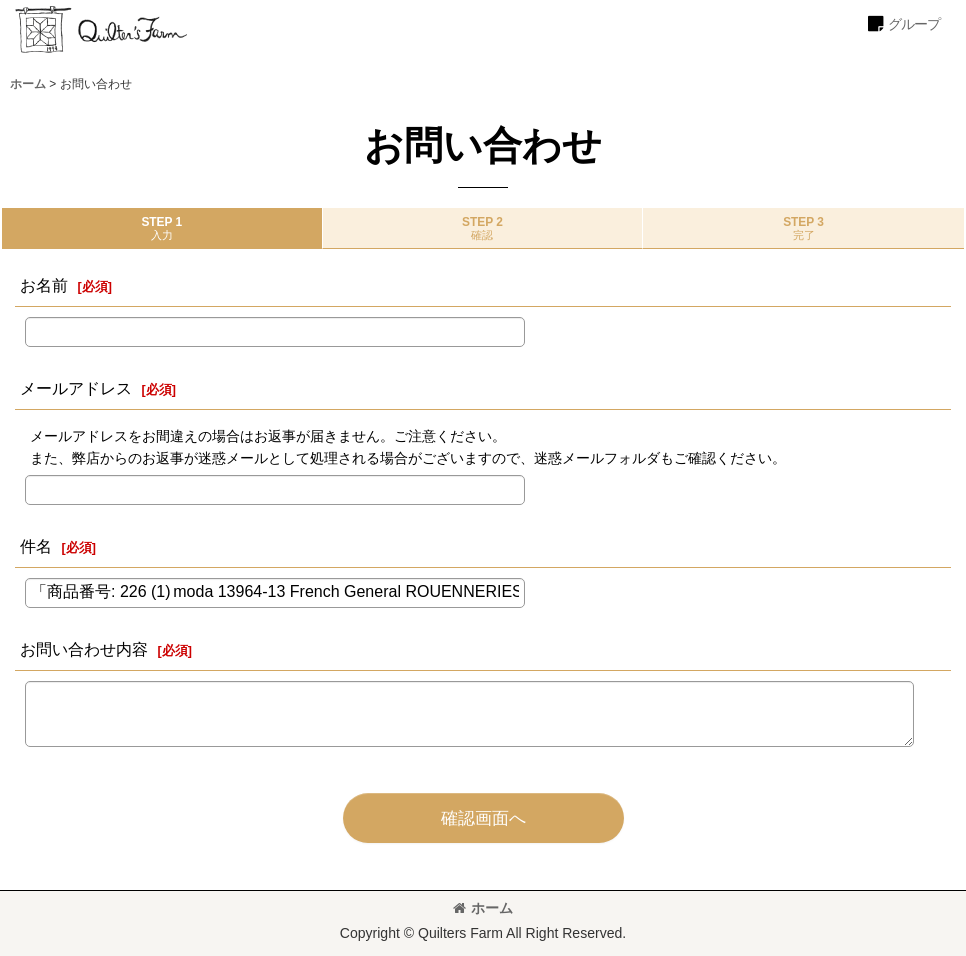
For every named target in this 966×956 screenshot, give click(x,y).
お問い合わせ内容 (84, 649)
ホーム (483, 908)
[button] (903, 24)
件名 (36, 546)
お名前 (44, 285)
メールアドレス (76, 388)
